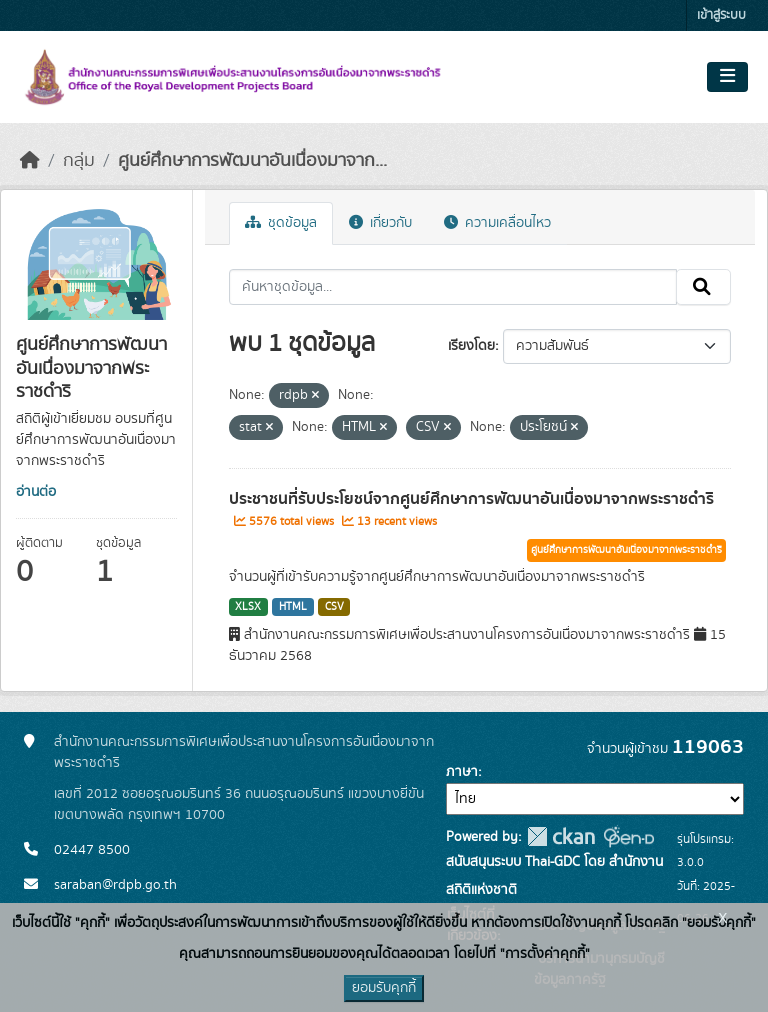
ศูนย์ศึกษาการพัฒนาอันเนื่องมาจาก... (252, 161)
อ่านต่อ (36, 492)
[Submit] (703, 287)
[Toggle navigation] (727, 77)
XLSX (248, 607)
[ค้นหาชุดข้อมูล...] (453, 287)
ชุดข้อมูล (281, 223)
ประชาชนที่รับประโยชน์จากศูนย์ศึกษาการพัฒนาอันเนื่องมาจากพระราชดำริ (471, 499)
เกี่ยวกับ (380, 223)
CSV (334, 607)
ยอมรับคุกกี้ (384, 988)
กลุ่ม (79, 161)
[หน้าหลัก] (30, 161)
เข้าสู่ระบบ (721, 15)
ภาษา (462, 772)
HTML (293, 607)
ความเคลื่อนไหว (497, 223)
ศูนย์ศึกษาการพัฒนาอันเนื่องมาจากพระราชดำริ (626, 550)
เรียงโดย (471, 346)
